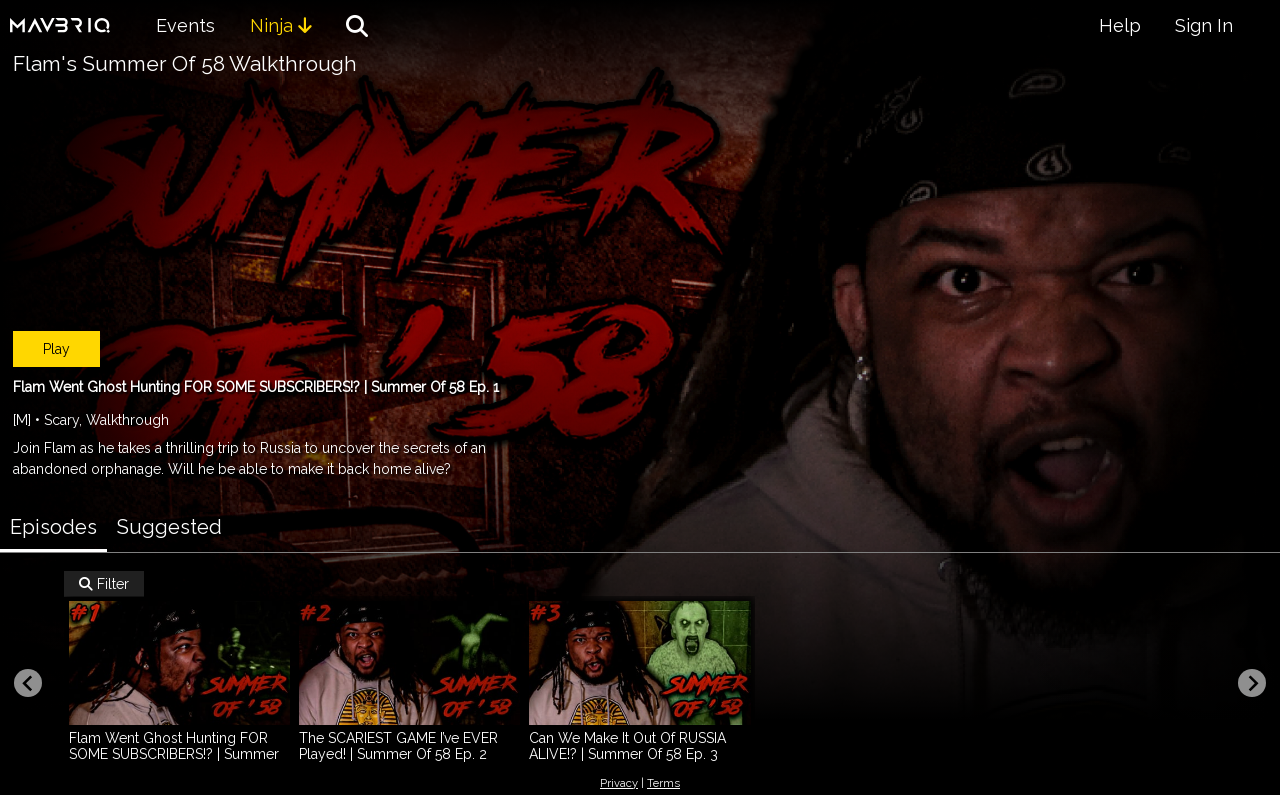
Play (56, 349)
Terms (663, 783)
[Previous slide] (28, 683)
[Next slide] (1252, 683)
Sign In (1204, 25)
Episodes (53, 527)
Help (1120, 25)
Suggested (169, 527)
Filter (104, 584)
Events (185, 25)
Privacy (619, 783)
